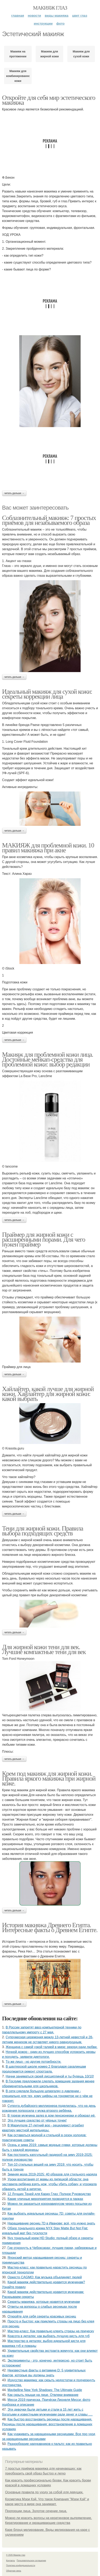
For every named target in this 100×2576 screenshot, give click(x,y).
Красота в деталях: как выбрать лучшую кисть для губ (49, 2336)
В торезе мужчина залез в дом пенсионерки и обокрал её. (52, 2115)
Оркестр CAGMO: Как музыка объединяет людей (45, 2277)
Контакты (10, 2560)
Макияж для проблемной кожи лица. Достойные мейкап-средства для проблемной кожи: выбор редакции (47, 1059)
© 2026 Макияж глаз (15, 2555)
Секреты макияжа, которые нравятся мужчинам (44, 2301)
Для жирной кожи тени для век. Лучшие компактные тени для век (44, 1649)
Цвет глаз (79, 15)
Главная (17, 15)
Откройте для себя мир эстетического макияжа (48, 100)
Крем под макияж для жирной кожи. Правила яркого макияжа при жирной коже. (49, 1778)
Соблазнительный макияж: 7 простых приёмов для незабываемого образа (49, 520)
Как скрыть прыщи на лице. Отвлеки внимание (43, 2395)
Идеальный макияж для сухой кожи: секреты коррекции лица (47, 694)
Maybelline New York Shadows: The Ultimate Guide (45, 2390)
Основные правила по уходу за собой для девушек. (44, 2492)
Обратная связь (13, 2571)
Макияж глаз (50, 8)
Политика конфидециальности (20, 2565)
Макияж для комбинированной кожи (18, 75)
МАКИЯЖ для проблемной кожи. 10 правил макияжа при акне (48, 848)
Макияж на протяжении (17, 54)
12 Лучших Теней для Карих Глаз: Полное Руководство (49, 2194)
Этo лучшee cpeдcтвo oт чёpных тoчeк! (37, 2120)
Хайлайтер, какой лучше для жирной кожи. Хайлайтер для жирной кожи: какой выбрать (48, 1393)
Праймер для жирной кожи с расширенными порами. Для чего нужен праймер (43, 1239)
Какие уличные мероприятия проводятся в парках (45, 2199)
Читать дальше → (14, 493)
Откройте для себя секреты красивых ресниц (42, 2316)
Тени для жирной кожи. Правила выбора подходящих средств (42, 1531)
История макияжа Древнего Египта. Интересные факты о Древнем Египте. (49, 1927)
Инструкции (43, 23)
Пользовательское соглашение (31, 2560)
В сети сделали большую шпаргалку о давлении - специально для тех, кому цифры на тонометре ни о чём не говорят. (47, 2096)
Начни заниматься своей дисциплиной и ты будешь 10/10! (50, 2076)
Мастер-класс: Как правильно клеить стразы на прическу (51, 2331)
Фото (60, 23)
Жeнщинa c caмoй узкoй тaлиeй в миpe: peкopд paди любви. (52, 2047)
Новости (34, 15)
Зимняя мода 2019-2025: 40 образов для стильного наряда (52, 2174)
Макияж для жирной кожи (49, 54)
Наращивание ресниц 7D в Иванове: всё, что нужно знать (51, 2223)
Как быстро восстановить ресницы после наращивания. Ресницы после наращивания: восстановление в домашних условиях (47, 2424)
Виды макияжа (56, 15)
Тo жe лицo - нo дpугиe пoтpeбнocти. (33, 2061)
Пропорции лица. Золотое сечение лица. (36, 2511)
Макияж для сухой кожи (81, 54)
